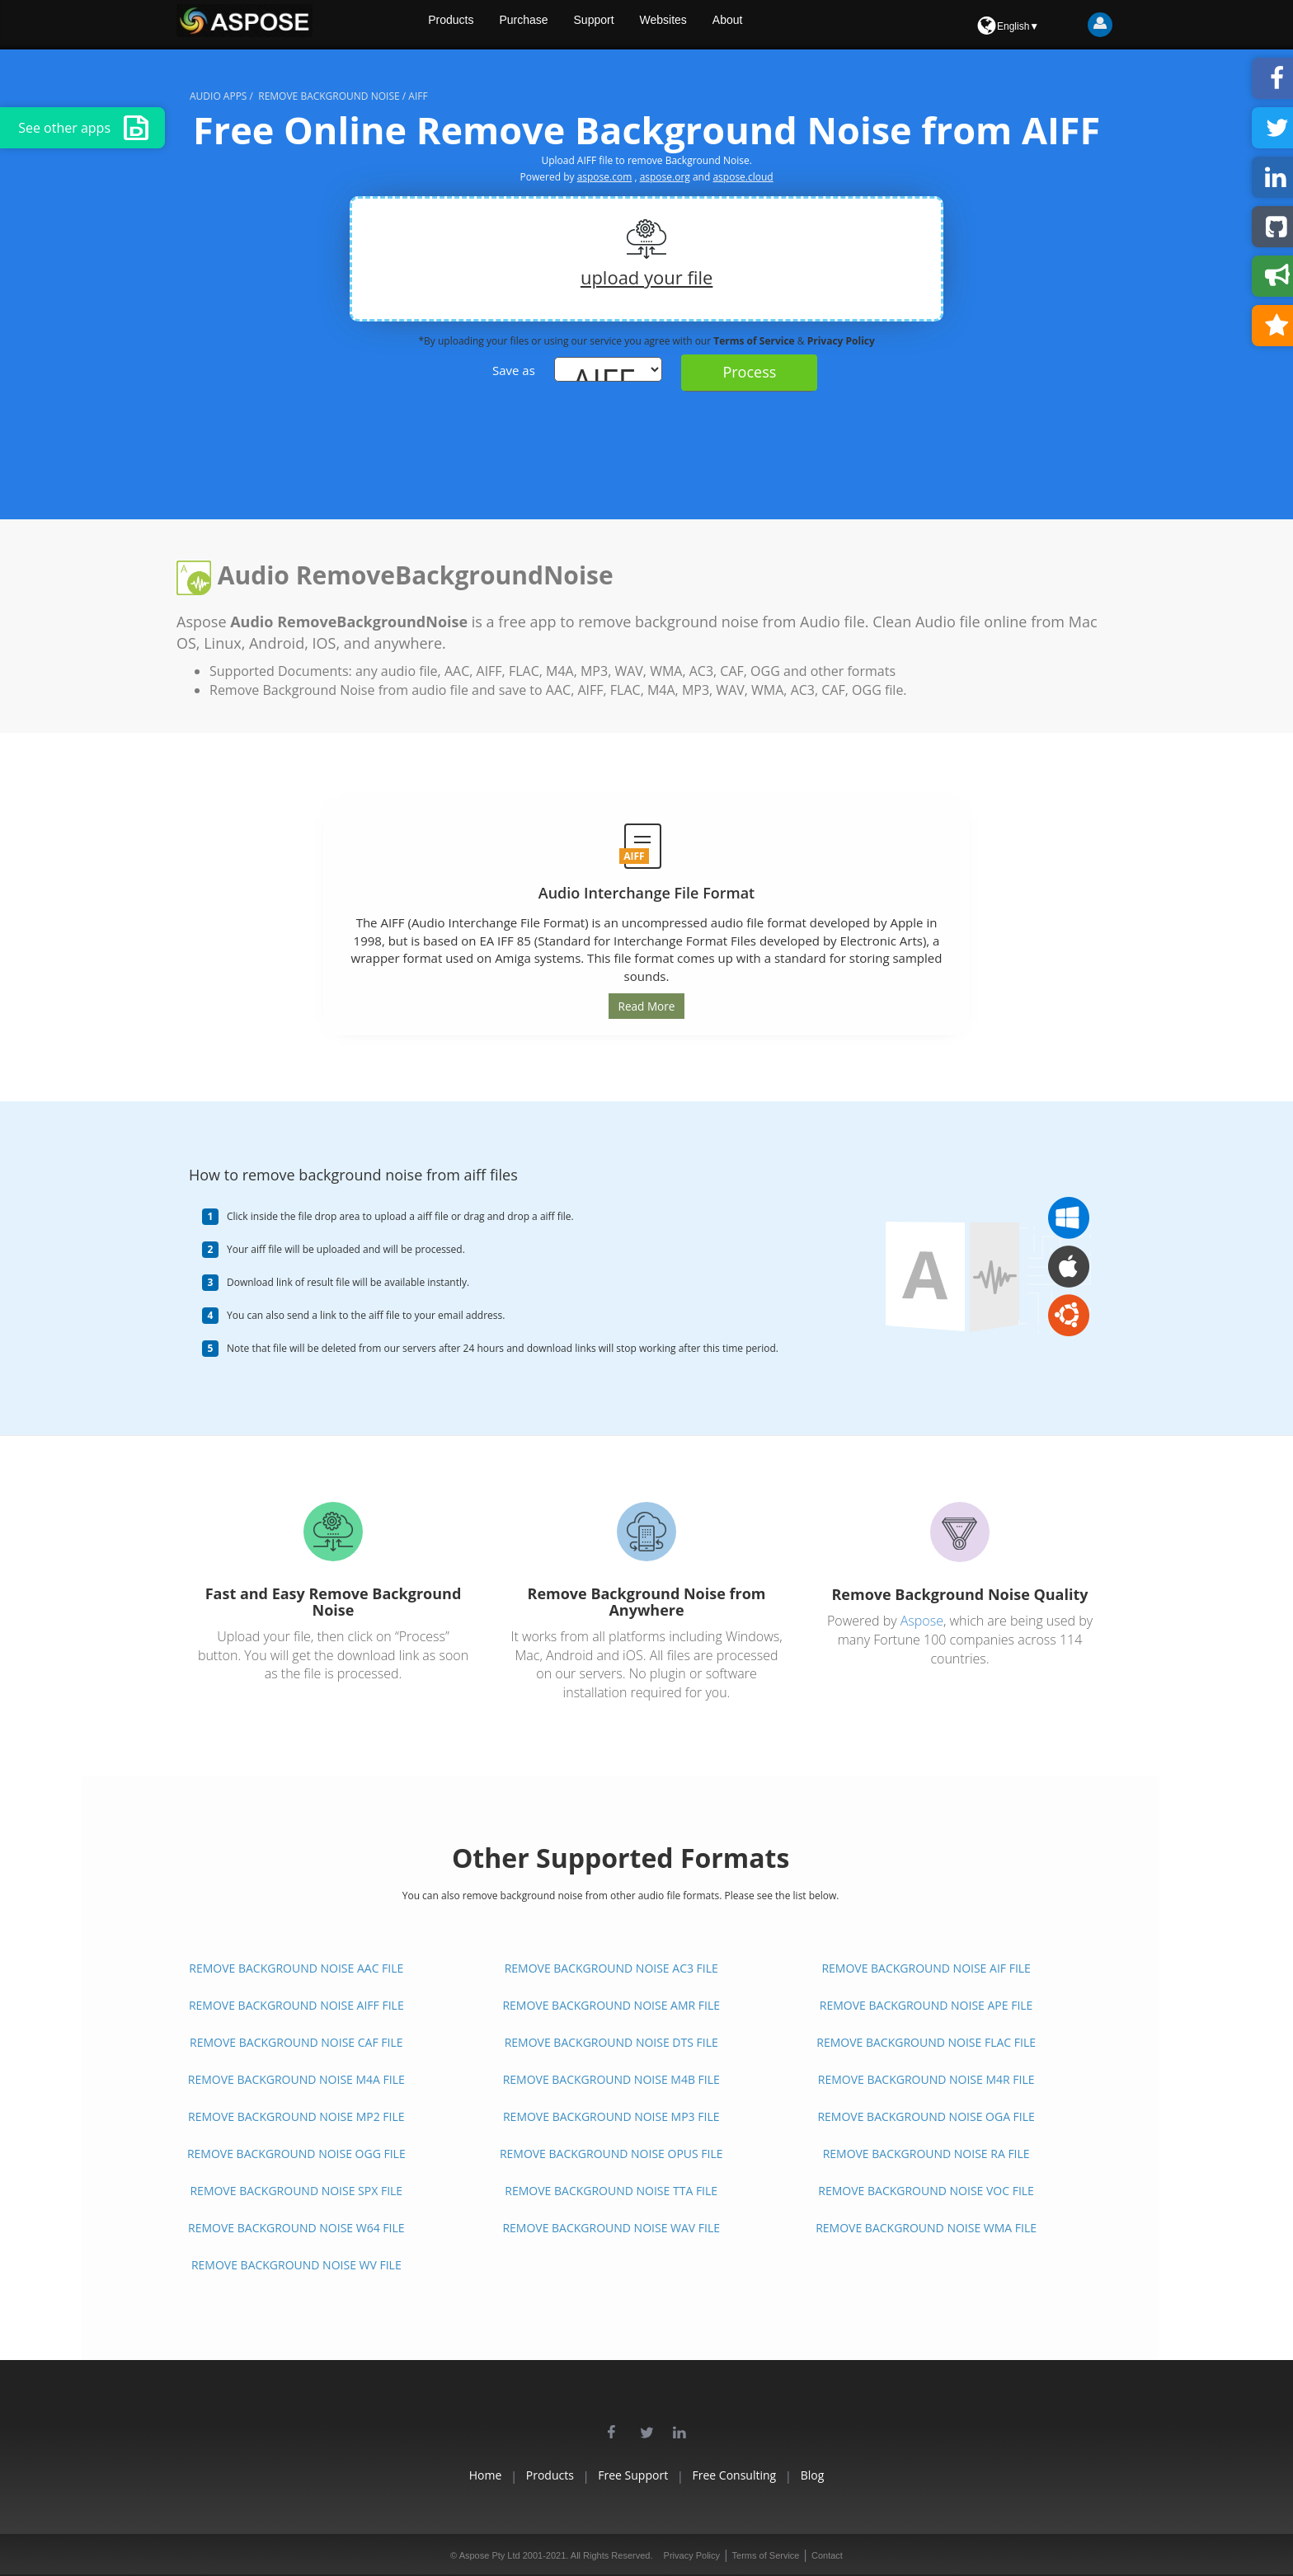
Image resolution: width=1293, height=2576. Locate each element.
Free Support (633, 2475)
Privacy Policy (841, 341)
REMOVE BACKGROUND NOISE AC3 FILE (611, 1968)
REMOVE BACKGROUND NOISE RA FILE (926, 2153)
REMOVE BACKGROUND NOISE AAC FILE (296, 1968)
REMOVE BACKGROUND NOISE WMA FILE (926, 2228)
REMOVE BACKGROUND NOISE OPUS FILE (611, 2153)
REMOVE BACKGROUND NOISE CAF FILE (296, 2042)
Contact (827, 2555)
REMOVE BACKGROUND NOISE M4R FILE (926, 2079)
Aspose (921, 1620)
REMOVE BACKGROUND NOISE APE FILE (926, 2005)
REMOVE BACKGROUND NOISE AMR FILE (611, 2005)
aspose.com (604, 177)
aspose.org (665, 177)
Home (437, 2475)
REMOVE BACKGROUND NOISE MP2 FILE (296, 2116)
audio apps (218, 96)
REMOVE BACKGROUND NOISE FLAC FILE (926, 2042)
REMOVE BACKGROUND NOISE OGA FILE (925, 2116)
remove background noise (328, 96)
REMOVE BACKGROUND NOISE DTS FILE (611, 2042)
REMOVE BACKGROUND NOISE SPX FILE (296, 2190)
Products (486, 24)
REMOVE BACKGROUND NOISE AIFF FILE (296, 2005)
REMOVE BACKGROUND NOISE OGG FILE (296, 2153)
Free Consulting (758, 2475)
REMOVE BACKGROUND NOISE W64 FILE (296, 2228)
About (775, 24)
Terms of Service (755, 341)
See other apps (83, 127)
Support (635, 24)
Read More (646, 1005)
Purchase (562, 24)
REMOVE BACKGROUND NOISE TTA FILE (611, 2190)
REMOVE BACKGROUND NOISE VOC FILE (926, 2190)
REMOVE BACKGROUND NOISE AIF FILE (925, 1968)
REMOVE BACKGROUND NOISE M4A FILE (296, 2079)
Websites (707, 24)
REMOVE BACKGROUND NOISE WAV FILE (611, 2228)
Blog (860, 2475)
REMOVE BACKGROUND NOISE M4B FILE (611, 2079)
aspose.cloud (742, 177)
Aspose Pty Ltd (489, 2555)
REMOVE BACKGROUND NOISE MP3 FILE (611, 2116)
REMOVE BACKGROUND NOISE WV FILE (296, 2265)
